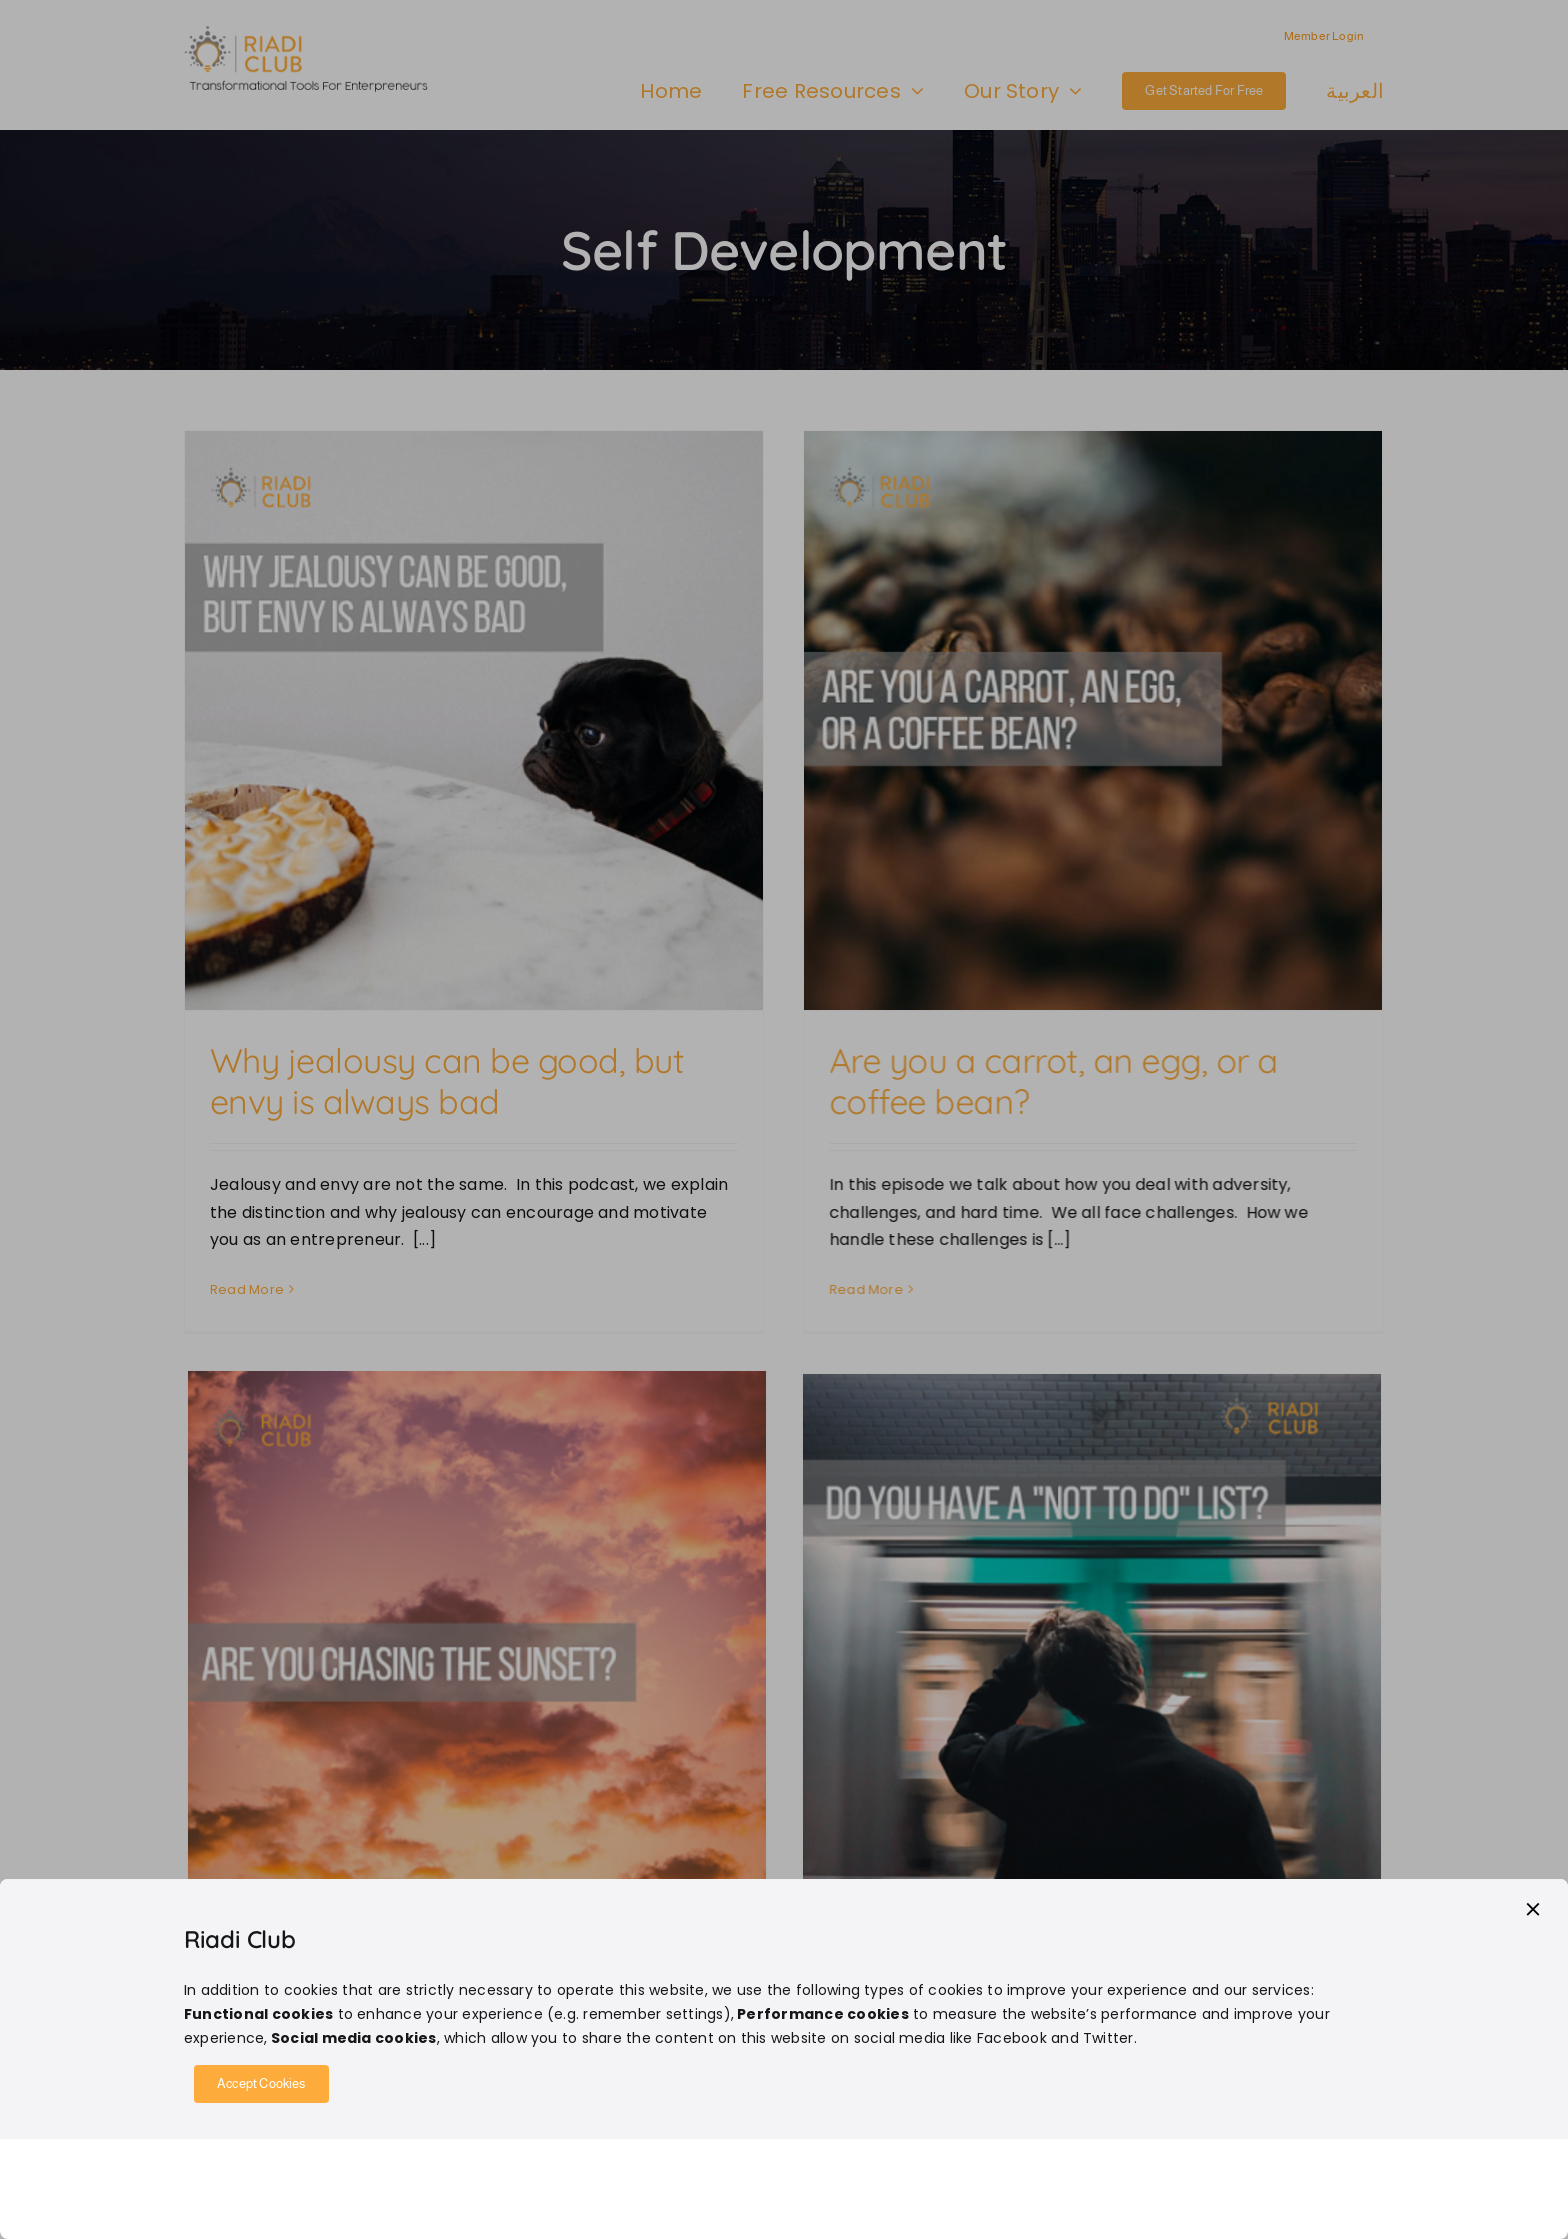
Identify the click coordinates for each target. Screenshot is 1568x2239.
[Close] (1533, 1909)
